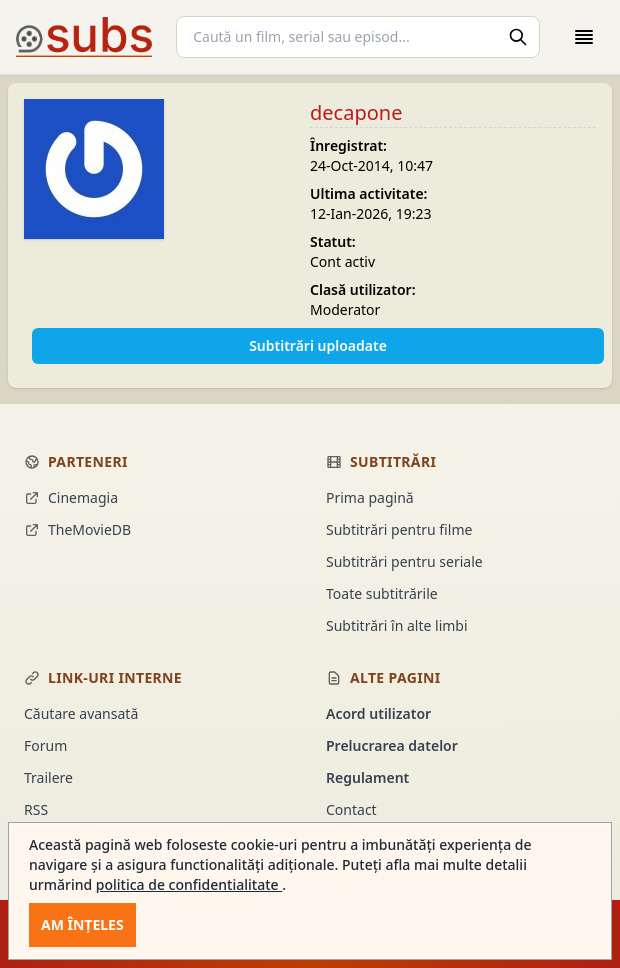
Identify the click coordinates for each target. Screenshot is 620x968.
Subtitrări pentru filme (399, 529)
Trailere (48, 777)
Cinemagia (71, 497)
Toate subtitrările (382, 593)
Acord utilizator (378, 713)
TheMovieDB (77, 529)
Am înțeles (82, 924)
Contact (351, 809)
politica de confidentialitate (189, 884)
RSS (36, 809)
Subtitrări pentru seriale (404, 561)
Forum (45, 745)
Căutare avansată (81, 713)
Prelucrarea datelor (392, 745)
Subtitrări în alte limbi (397, 625)
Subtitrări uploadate (318, 345)
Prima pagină (370, 497)
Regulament (367, 777)
